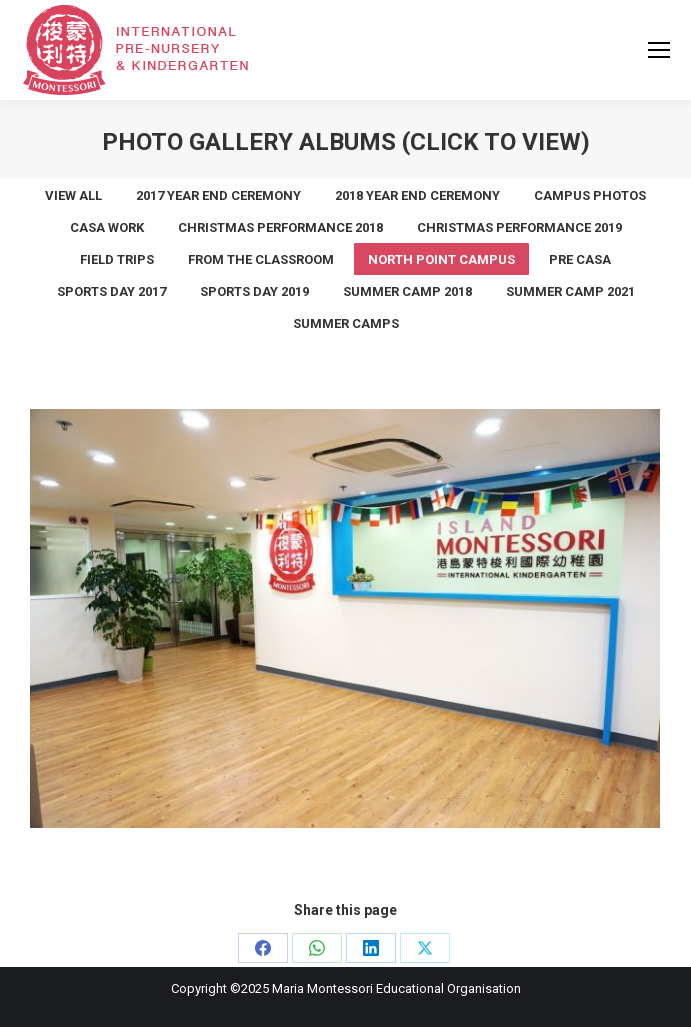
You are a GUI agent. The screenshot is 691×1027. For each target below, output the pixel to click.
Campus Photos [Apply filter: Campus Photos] (590, 195)
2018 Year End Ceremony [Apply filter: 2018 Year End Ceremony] (417, 195)
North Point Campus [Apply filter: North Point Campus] (441, 259)
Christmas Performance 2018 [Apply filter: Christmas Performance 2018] (280, 227)
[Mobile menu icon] (659, 50)
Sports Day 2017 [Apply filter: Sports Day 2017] (111, 291)
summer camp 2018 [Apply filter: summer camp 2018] (407, 291)
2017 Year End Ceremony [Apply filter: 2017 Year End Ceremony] (218, 195)
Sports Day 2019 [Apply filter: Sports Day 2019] (254, 291)
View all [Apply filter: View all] (73, 195)
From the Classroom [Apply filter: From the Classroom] (261, 259)
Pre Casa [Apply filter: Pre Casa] (580, 259)
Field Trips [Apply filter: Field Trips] (117, 259)
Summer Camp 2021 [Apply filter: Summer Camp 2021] (570, 291)
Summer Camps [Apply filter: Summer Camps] (346, 323)
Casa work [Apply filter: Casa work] (107, 227)
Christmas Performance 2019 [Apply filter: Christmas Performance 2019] (519, 227)
